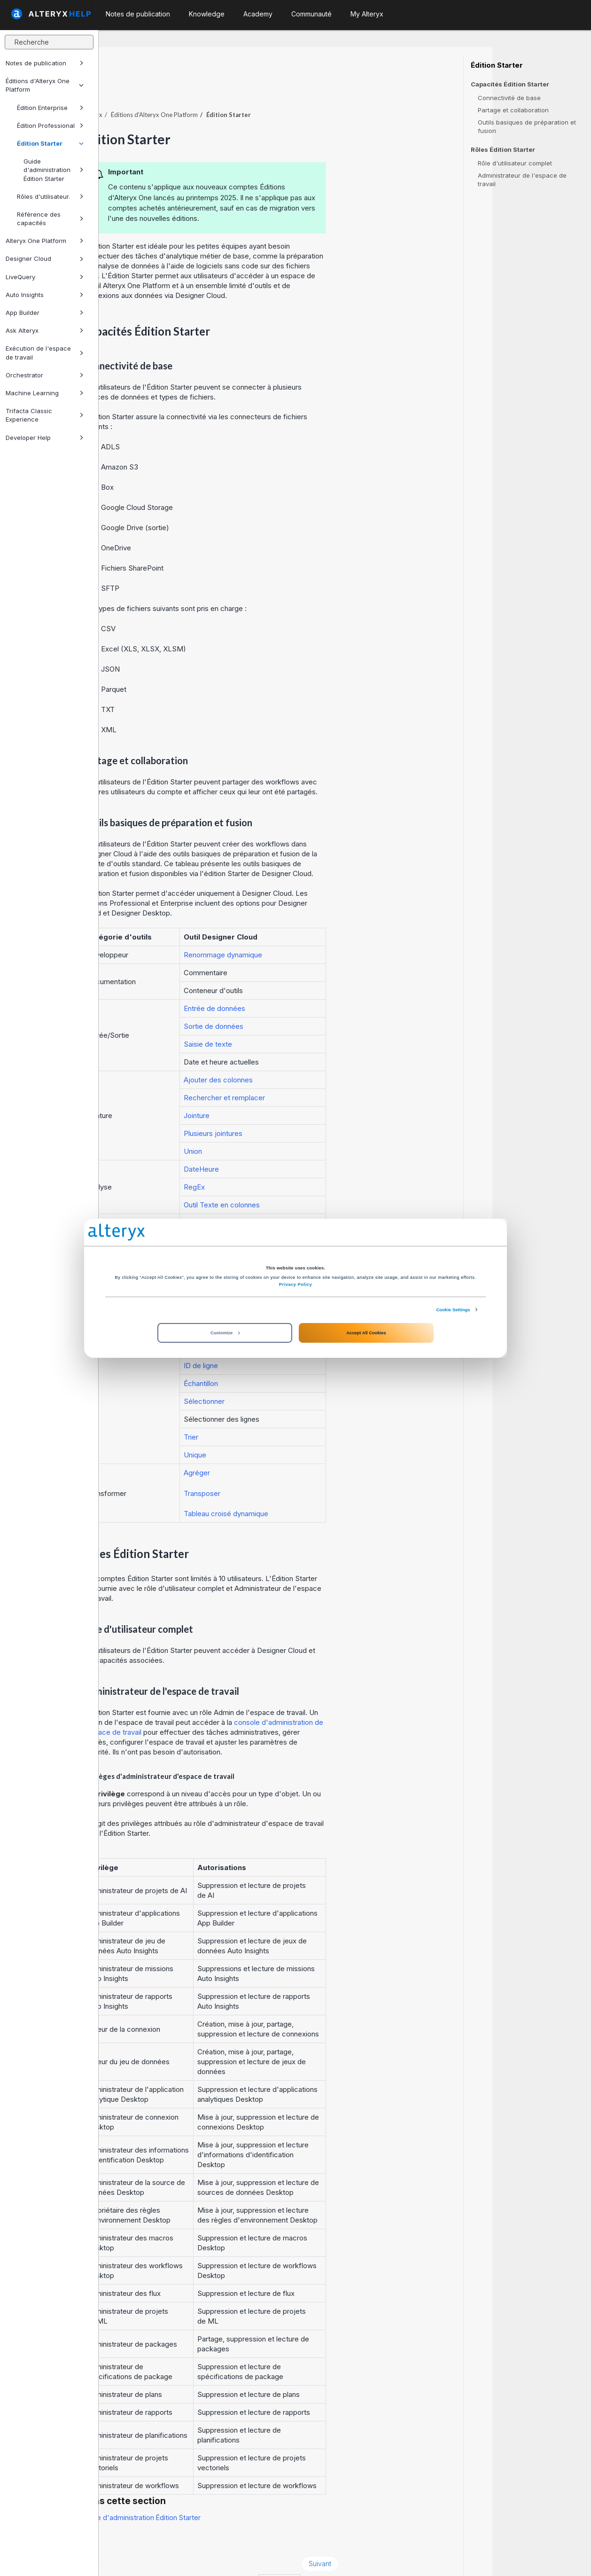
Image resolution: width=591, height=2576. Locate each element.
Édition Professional (50, 125)
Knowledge (207, 14)
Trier (289, 1411)
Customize (225, 1333)
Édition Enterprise (50, 107)
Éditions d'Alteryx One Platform (45, 85)
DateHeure (300, 1143)
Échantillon (299, 1357)
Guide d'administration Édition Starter (53, 169)
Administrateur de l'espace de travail (522, 180)
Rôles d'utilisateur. (50, 196)
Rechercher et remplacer (323, 1071)
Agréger (295, 1446)
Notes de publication (45, 63)
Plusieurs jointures (311, 1107)
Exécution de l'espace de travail (45, 352)
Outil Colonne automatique (324, 1196)
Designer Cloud (45, 258)
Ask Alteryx (45, 330)
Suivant (418, 2538)
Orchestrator (45, 375)
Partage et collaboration (513, 110)
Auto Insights (45, 294)
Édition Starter (50, 143)
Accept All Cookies (366, 1333)
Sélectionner (302, 1375)
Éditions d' (252, 89)
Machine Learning (45, 393)
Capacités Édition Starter (510, 84)
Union (291, 1125)
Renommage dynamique (321, 928)
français (378, 2556)
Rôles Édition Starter (503, 149)
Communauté (311, 14)
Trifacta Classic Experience (45, 415)
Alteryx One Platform (45, 240)
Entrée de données (313, 982)
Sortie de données (312, 1000)
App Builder (45, 312)
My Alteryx (366, 14)
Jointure (295, 1089)
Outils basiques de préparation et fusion (527, 126)
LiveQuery (45, 277)
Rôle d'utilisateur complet (515, 163)
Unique (293, 1429)
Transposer (300, 1467)
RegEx (292, 1161)
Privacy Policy (295, 1284)
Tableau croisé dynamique (324, 1487)
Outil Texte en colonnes (320, 1178)
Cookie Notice (231, 2556)
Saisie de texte (306, 1018)
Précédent (133, 2538)
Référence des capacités (50, 219)
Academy (257, 14)
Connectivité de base (509, 98)
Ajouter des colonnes (316, 1053)
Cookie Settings (453, 1309)
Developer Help (45, 437)
